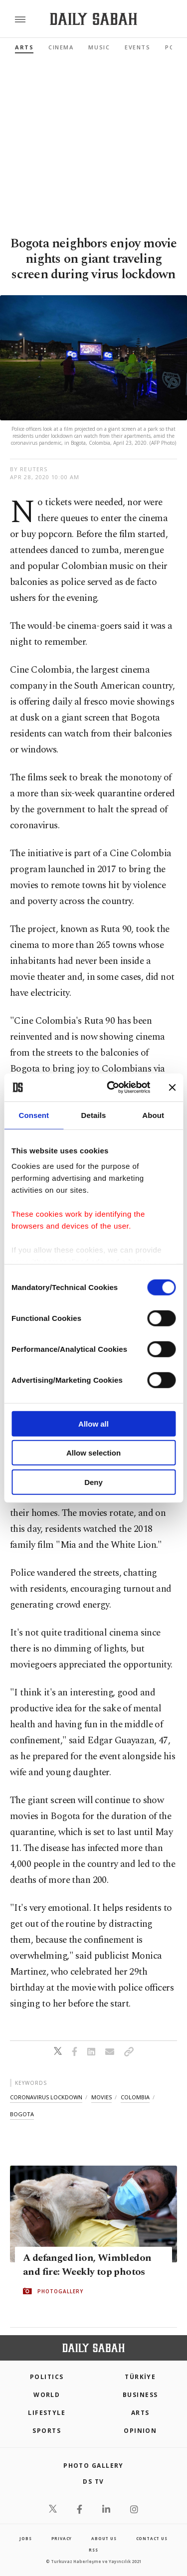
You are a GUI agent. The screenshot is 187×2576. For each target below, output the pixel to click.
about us (103, 2538)
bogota (22, 2114)
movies (101, 2097)
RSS (93, 2550)
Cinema (60, 47)
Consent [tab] (33, 1114)
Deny (93, 1481)
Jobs (25, 2538)
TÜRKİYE (140, 2377)
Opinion (140, 2430)
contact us (152, 2538)
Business (140, 2395)
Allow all (93, 1423)
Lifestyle (46, 2412)
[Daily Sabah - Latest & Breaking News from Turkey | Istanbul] (93, 19)
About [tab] (153, 1114)
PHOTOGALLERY (60, 2291)
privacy (61, 2538)
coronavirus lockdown (46, 2097)
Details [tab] (93, 1114)
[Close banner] (172, 1087)
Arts (24, 47)
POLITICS (47, 2377)
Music (99, 47)
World (46, 2395)
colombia (135, 2097)
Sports (46, 2430)
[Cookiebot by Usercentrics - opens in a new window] (111, 1087)
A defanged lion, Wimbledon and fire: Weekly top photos (87, 2264)
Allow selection (93, 1453)
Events (137, 47)
